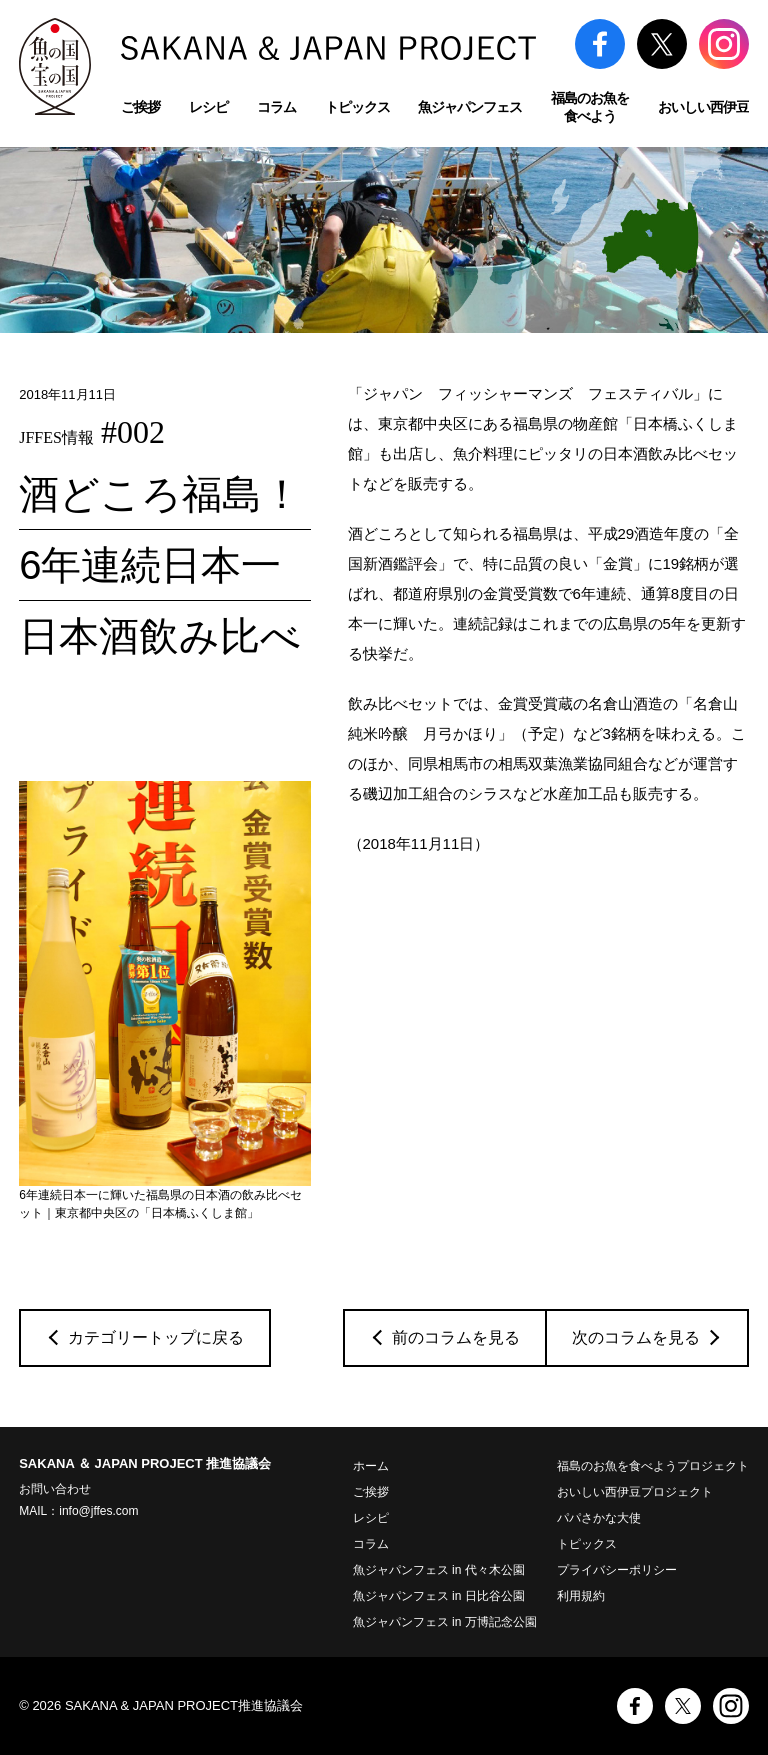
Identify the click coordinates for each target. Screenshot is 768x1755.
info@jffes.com (98, 1511)
